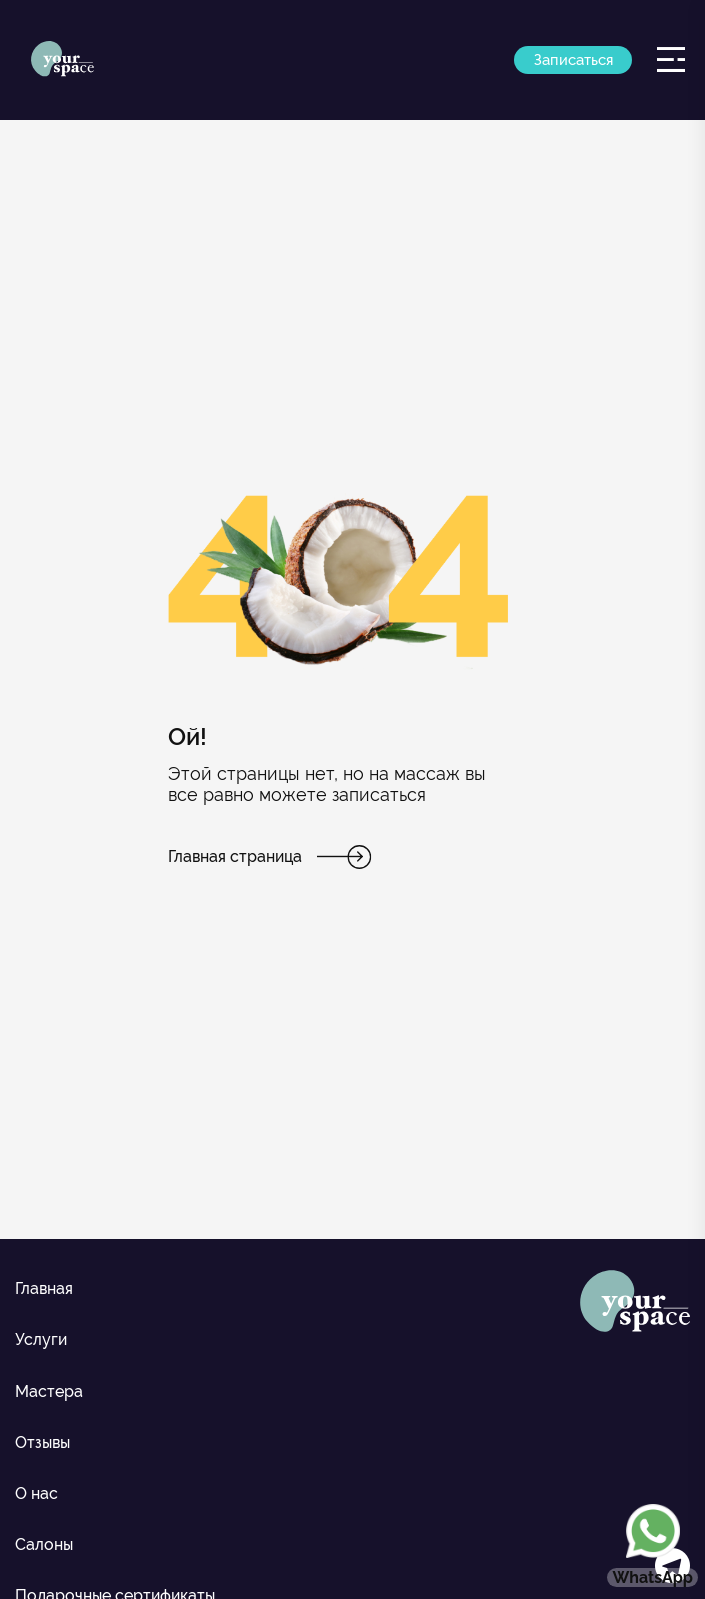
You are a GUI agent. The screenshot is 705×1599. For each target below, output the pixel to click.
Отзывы (42, 1442)
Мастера (49, 1391)
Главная (44, 1288)
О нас (36, 1493)
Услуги (41, 1339)
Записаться (573, 60)
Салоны (44, 1544)
